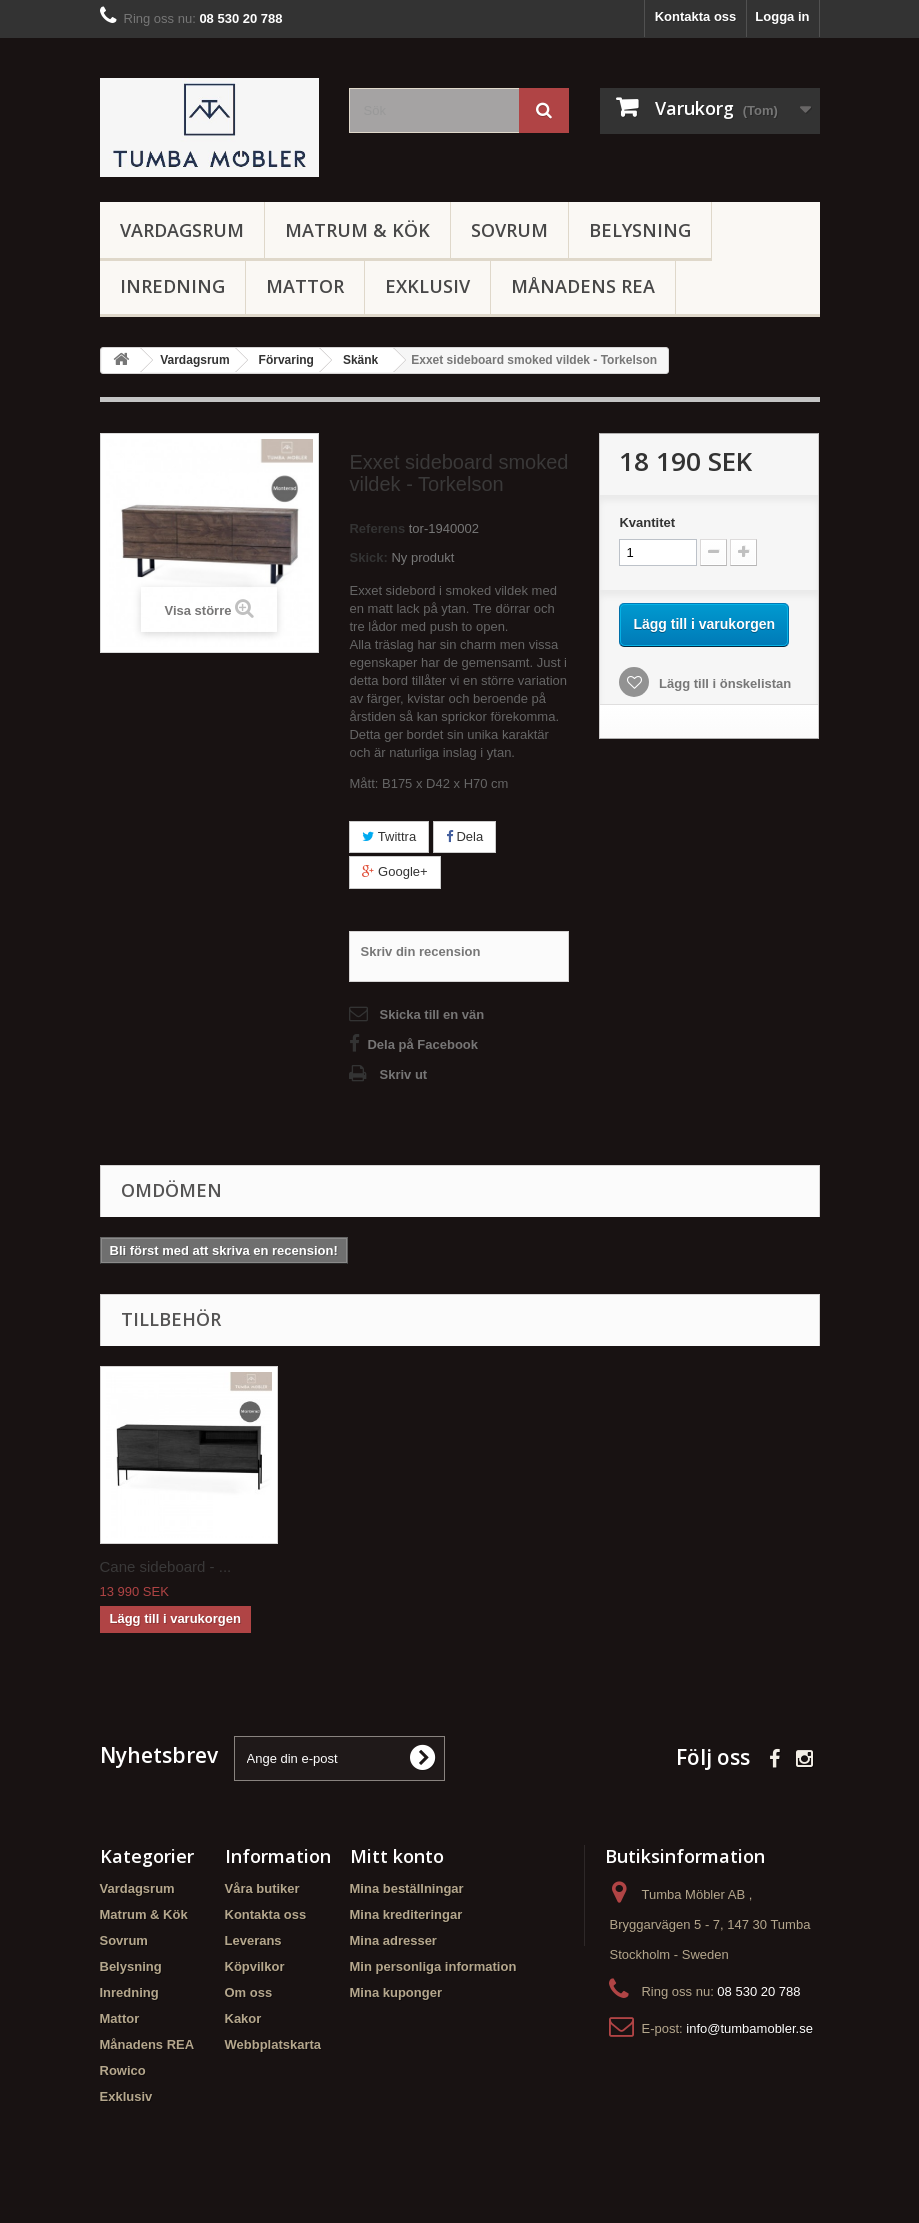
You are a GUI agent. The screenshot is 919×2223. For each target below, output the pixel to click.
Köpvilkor (255, 1966)
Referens (377, 528)
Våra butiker (262, 1888)
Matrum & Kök (357, 230)
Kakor (243, 2018)
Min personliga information (433, 1966)
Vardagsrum (182, 230)
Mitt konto (397, 1856)
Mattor (305, 286)
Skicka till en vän (431, 1014)
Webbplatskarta (273, 2044)
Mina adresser (393, 1940)
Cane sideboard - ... (562, 1566)
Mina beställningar (407, 1888)
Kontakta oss (696, 16)
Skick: (368, 557)
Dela (464, 836)
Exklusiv (427, 286)
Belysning (640, 230)
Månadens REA (583, 286)
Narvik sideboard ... (362, 1566)
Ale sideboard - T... (162, 1566)
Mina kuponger (396, 1992)
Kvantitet (647, 522)
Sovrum (509, 230)
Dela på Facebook (422, 1044)
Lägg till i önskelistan (723, 683)
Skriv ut (403, 1074)
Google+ (394, 871)
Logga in (782, 16)
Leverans (253, 1940)
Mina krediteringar (406, 1914)
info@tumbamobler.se (749, 2028)
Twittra (389, 836)
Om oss (249, 1992)
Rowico (123, 2070)
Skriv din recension (420, 951)
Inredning (172, 286)
